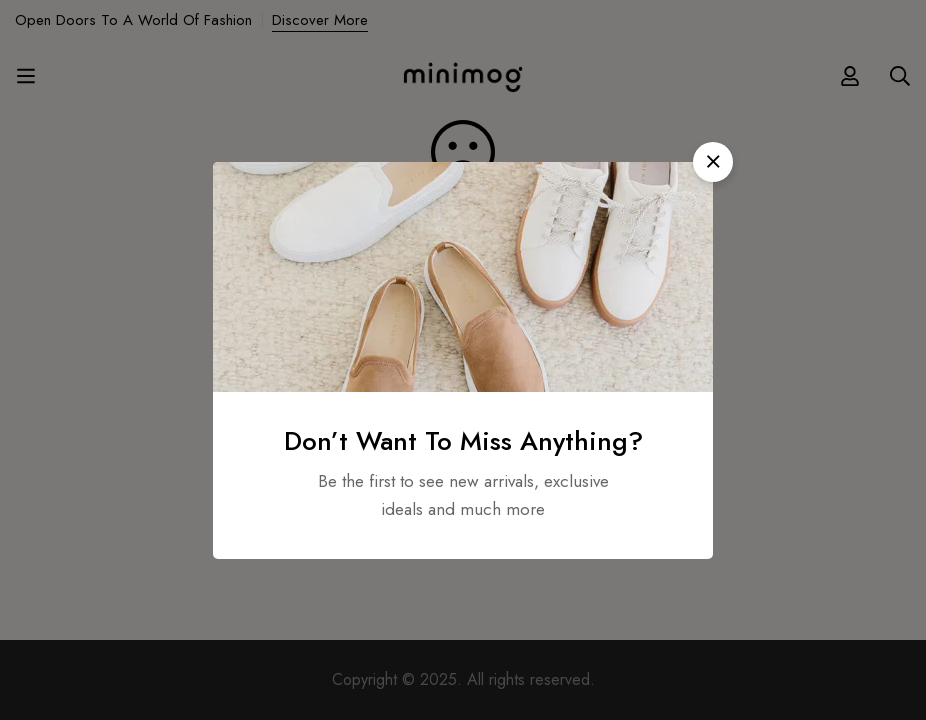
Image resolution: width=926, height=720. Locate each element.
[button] (713, 162)
